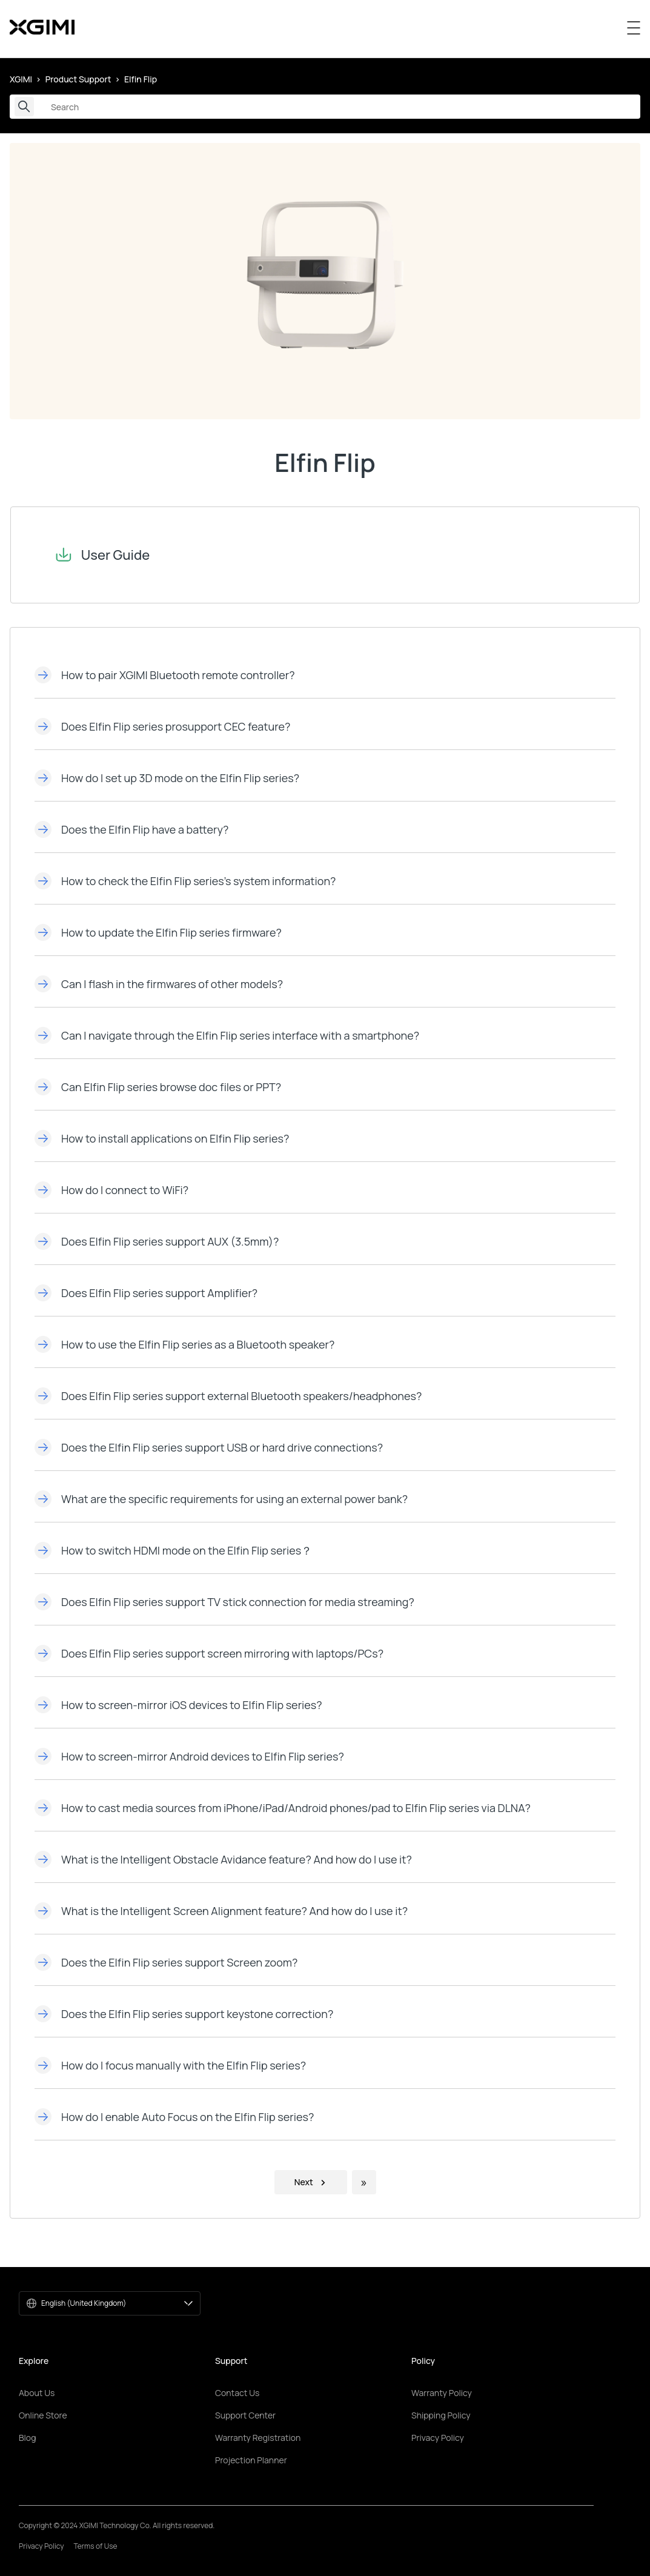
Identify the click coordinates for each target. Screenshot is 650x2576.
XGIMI (21, 79)
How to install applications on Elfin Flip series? (162, 1138)
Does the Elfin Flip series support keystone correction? (184, 2013)
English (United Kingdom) (117, 2303)
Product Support (78, 79)
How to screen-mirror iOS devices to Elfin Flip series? (178, 1704)
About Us (37, 2392)
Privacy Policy (437, 2437)
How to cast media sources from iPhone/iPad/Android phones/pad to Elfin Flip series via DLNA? (283, 1807)
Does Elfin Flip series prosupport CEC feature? (162, 726)
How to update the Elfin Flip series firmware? (158, 932)
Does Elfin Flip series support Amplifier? (146, 1292)
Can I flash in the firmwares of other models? (159, 983)
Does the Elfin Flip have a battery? (131, 829)
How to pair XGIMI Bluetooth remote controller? (165, 674)
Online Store (43, 2415)
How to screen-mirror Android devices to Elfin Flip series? (189, 1756)
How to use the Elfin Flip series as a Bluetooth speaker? (184, 1344)
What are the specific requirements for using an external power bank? (221, 1498)
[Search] (325, 107)
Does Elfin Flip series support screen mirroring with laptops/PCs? (209, 1653)
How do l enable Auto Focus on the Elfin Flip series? (174, 2116)
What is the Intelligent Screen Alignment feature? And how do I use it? (221, 1910)
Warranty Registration (257, 2437)
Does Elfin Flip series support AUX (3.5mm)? (157, 1241)
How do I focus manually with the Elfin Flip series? (170, 2065)
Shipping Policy (441, 2415)
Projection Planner (251, 2460)
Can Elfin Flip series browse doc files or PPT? (158, 1086)
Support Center (245, 2415)
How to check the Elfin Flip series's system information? (185, 880)
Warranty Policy (441, 2392)
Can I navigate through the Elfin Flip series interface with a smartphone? (227, 1035)
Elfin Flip (140, 79)
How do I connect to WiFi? (111, 1189)
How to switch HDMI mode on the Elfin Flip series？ (173, 1550)
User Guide (92, 555)
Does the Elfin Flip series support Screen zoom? (166, 1962)
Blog (27, 2437)
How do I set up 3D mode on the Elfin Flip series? (167, 777)
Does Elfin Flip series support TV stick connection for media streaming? (224, 1601)
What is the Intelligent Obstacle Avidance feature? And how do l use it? (223, 1859)
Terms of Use (96, 2546)
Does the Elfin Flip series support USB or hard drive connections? (209, 1447)
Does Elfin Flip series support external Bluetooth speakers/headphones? (228, 1395)
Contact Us (237, 2392)
